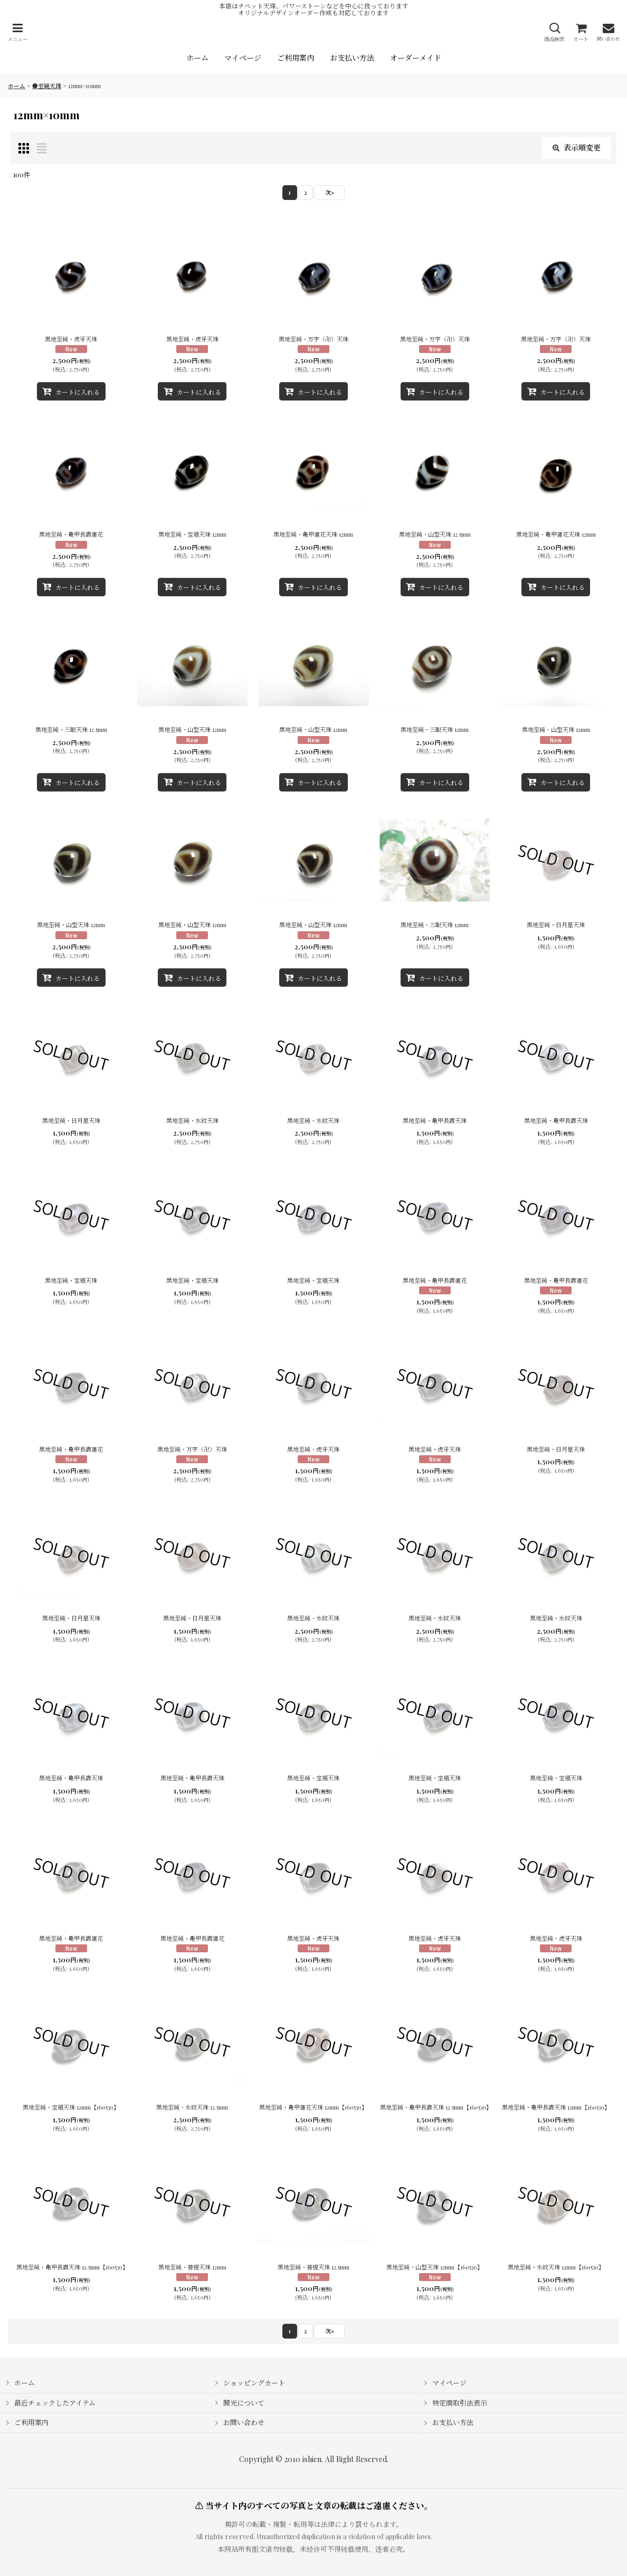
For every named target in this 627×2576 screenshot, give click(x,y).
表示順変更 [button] (577, 147)
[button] (17, 32)
